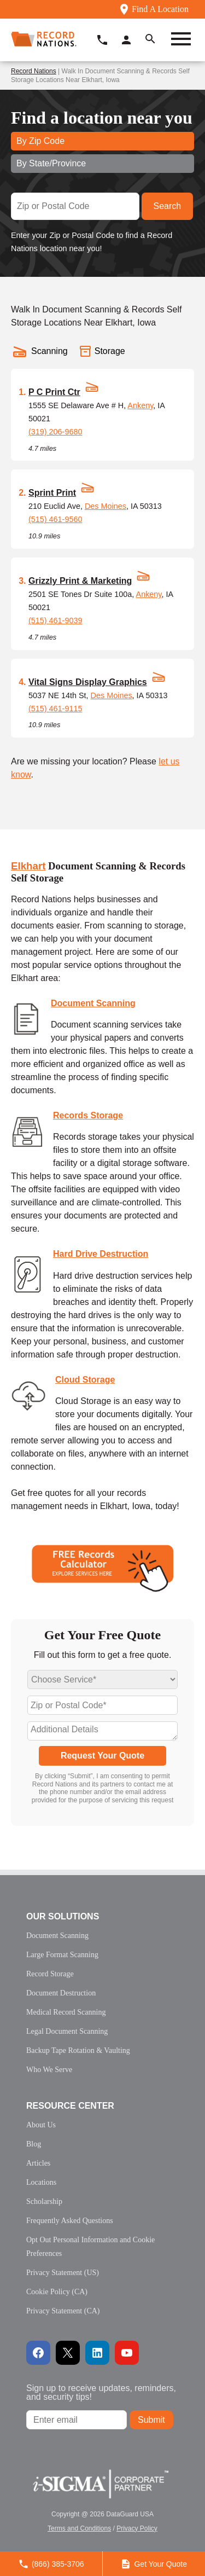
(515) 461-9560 (55, 519)
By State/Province (51, 163)
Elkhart (28, 866)
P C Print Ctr (54, 392)
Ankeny (140, 405)
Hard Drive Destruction (100, 1253)
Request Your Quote (102, 1755)
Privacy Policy (136, 2528)
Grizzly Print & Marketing (80, 580)
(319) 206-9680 (55, 431)
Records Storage (88, 1115)
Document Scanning (93, 1003)
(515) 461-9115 (55, 708)
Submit (151, 2419)
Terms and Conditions (79, 2528)
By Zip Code (40, 141)
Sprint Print (52, 492)
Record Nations (33, 71)
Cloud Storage (85, 1379)
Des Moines (105, 506)
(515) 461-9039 (55, 620)
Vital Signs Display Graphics (87, 682)
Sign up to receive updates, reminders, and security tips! (101, 2392)
